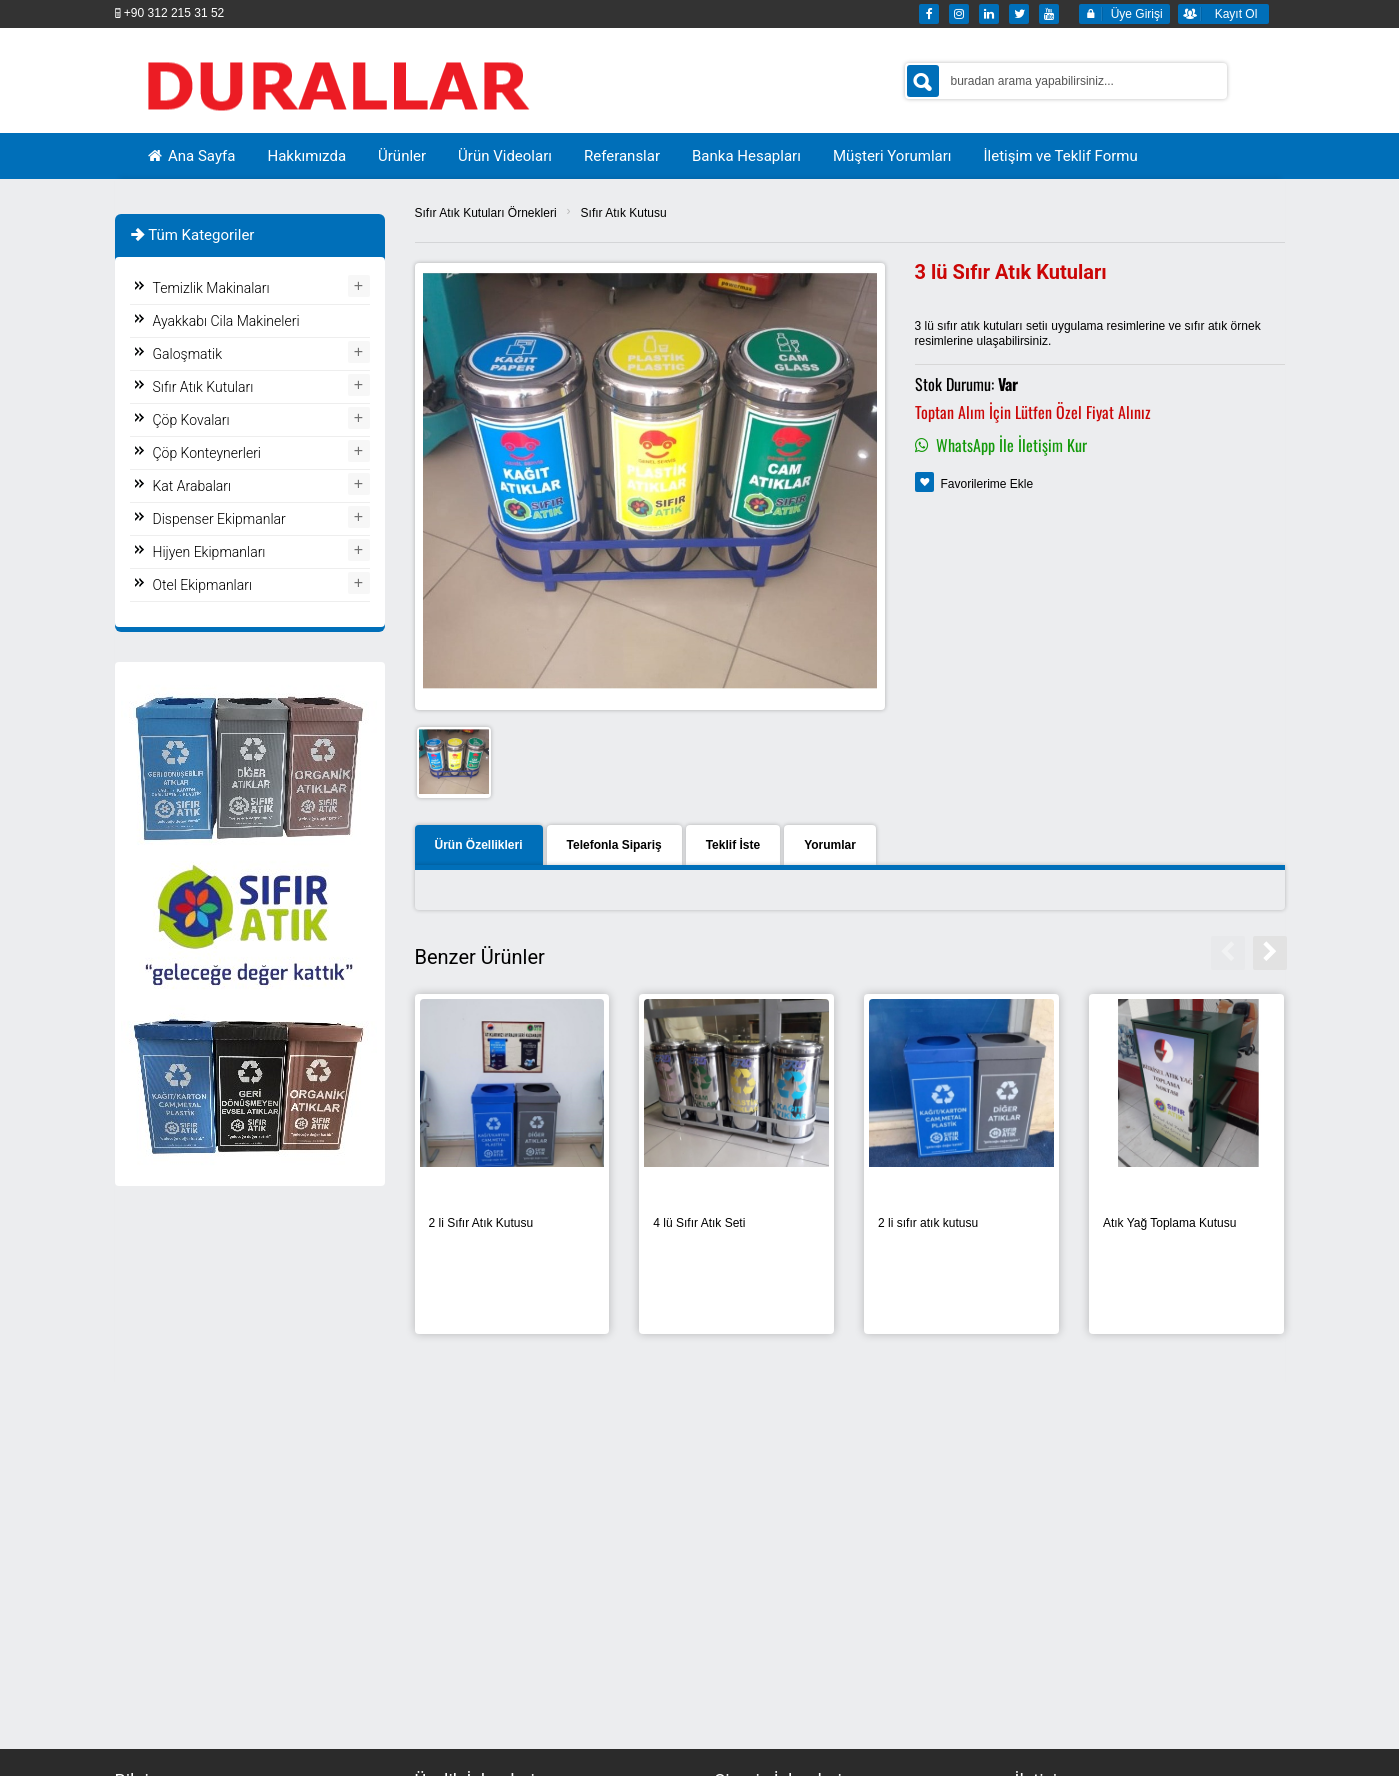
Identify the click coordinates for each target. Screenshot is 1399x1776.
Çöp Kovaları (191, 420)
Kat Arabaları (192, 486)
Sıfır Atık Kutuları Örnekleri (486, 213)
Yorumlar (830, 845)
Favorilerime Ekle (987, 484)
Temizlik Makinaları (211, 288)
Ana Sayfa (191, 156)
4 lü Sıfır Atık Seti (699, 1223)
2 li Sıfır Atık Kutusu (481, 1223)
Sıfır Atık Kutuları (203, 387)
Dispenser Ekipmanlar (219, 519)
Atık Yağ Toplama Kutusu (1169, 1223)
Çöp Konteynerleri (207, 453)
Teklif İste (733, 845)
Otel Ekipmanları (203, 585)
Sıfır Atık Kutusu (624, 213)
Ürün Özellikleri (479, 845)
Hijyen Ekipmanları (209, 552)
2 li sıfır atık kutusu (928, 1223)
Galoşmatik (188, 354)
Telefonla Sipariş (614, 845)
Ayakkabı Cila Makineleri (226, 321)
